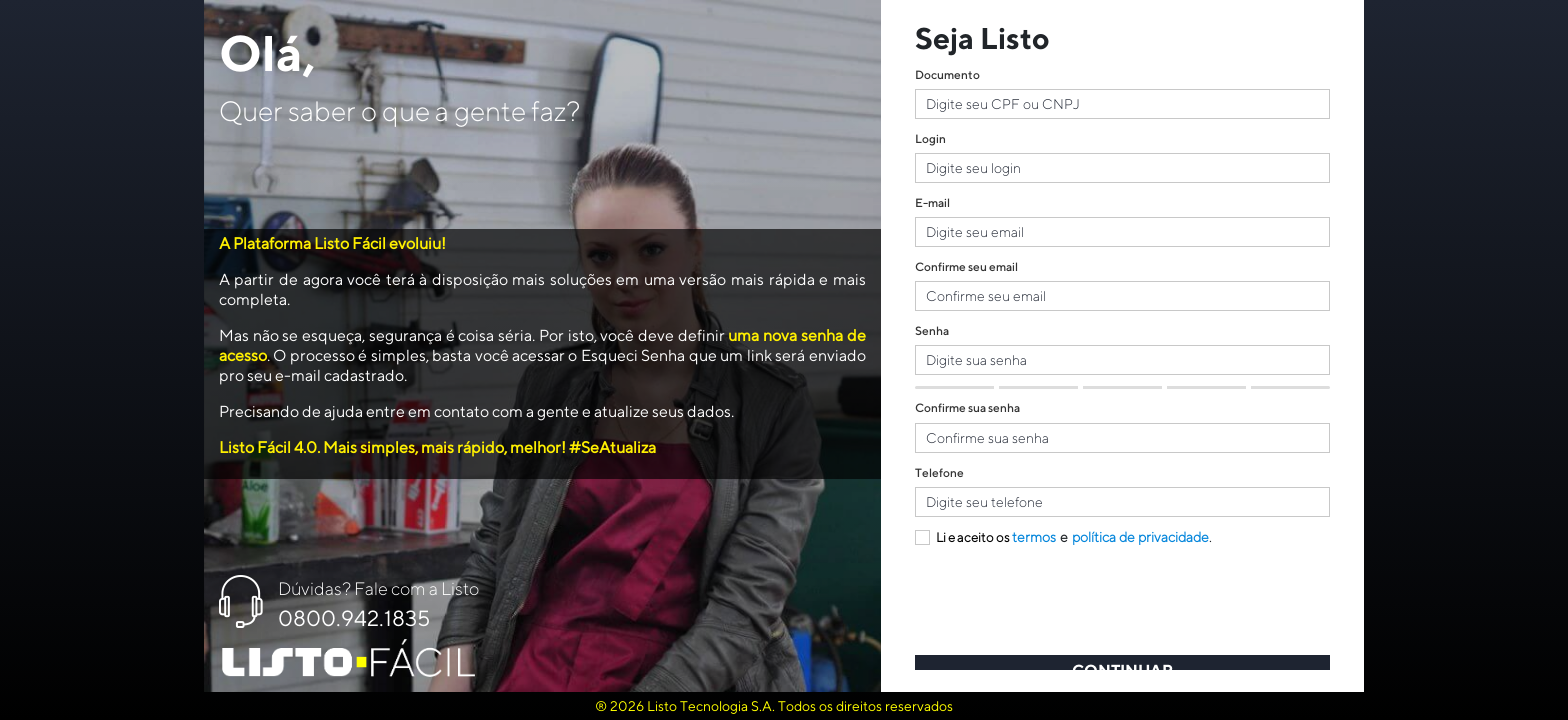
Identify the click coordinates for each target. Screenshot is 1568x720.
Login (930, 138)
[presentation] (1067, 606)
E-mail (932, 202)
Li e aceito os (962, 537)
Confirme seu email (966, 266)
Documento (947, 74)
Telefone (939, 472)
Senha (932, 330)
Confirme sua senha (967, 407)
